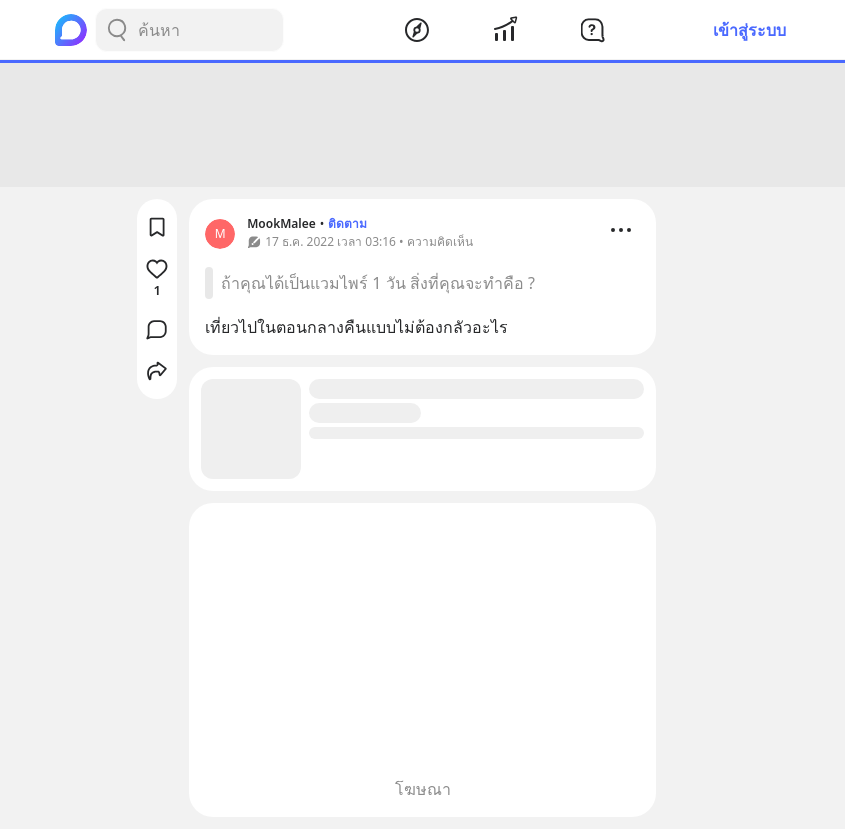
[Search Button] (117, 30)
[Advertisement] (423, 125)
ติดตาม (347, 223)
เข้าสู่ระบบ (749, 30)
